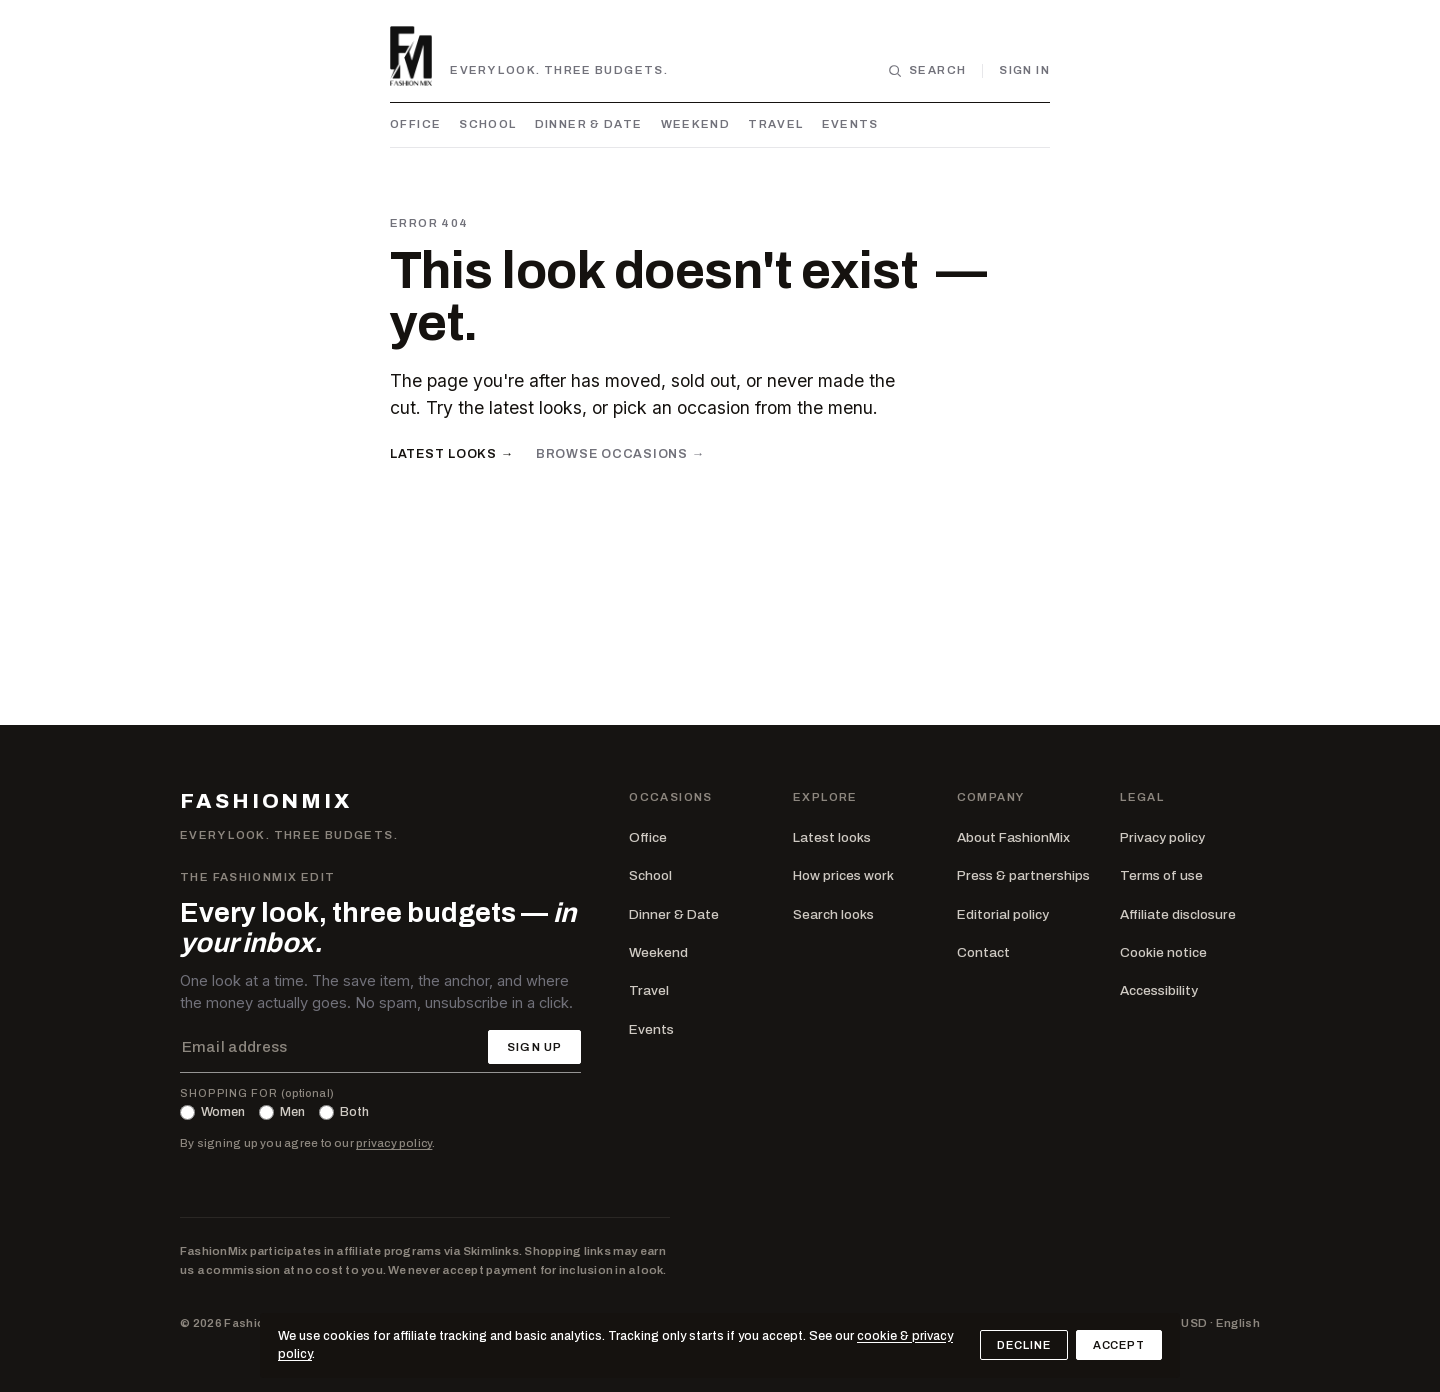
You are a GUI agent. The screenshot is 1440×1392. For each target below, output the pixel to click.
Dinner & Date (589, 124)
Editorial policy (1003, 914)
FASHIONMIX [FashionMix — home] (266, 801)
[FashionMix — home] (411, 56)
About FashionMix (1013, 837)
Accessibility (1159, 990)
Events (850, 124)
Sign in (1024, 70)
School (487, 124)
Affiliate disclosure (1178, 914)
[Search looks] (927, 71)
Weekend (696, 124)
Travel (775, 124)
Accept (1119, 1345)
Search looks (833, 914)
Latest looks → (452, 454)
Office (415, 124)
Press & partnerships (1023, 875)
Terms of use (1161, 875)
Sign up (534, 1047)
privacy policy (394, 1143)
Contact (983, 952)
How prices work (843, 875)
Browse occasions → (620, 454)
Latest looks (832, 837)
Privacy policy (1162, 837)
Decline (1023, 1345)
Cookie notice (1163, 952)
